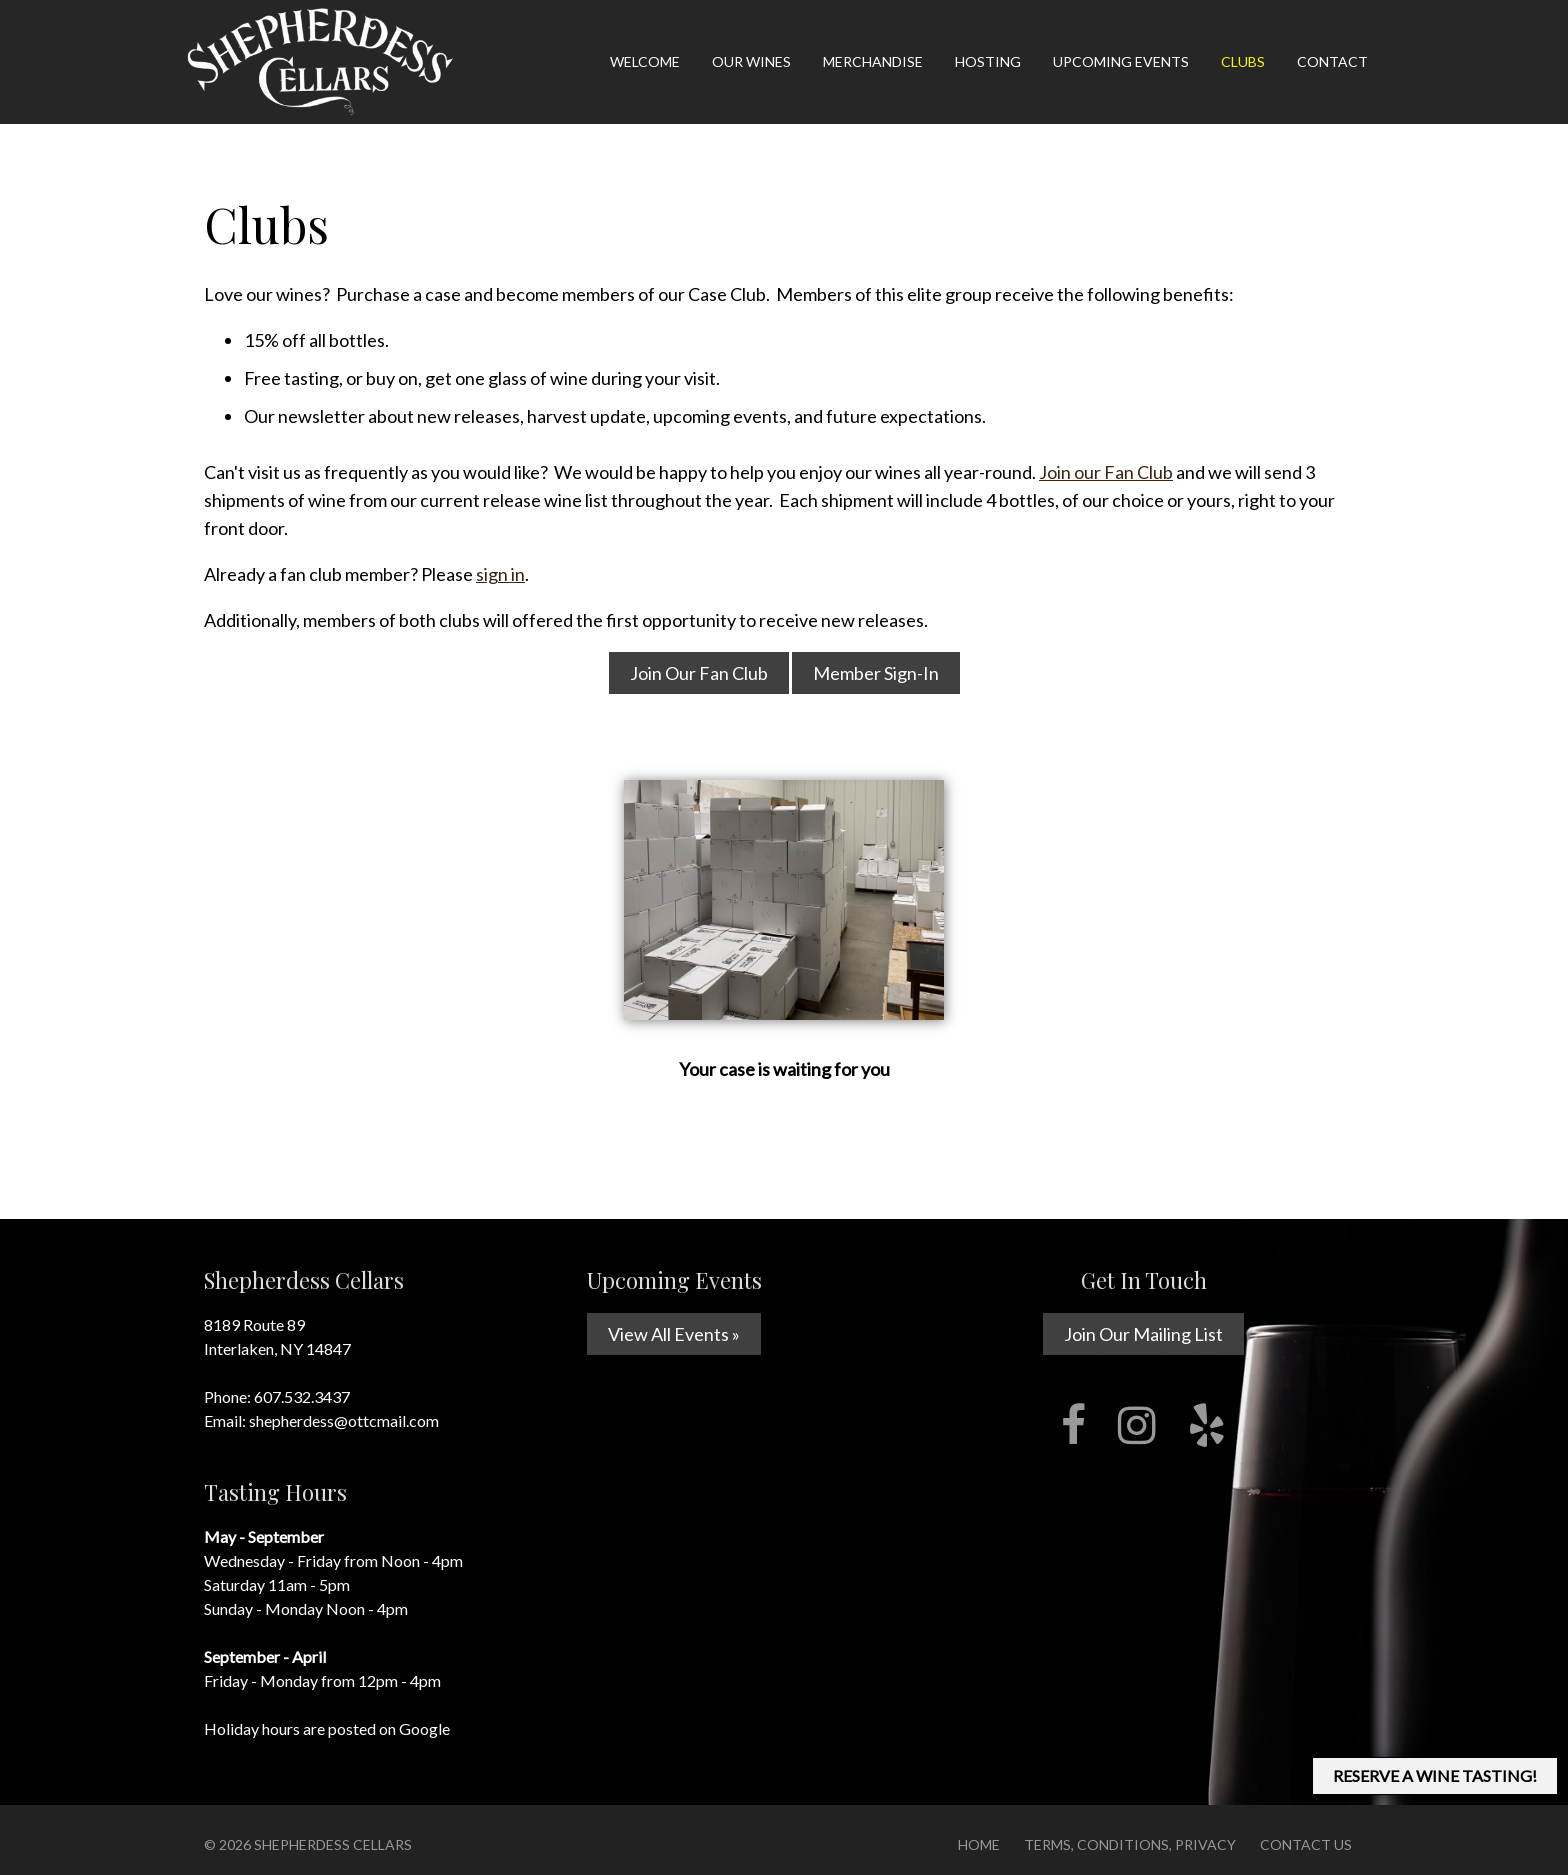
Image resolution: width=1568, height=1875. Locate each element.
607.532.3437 (302, 1396)
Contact (1332, 61)
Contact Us (1306, 1844)
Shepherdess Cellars (333, 1844)
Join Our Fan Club (699, 673)
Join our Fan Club (1106, 472)
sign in (500, 574)
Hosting (988, 61)
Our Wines (751, 61)
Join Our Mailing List (1143, 1334)
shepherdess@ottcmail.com (344, 1420)
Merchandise (873, 61)
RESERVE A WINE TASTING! (1435, 1775)
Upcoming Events (1121, 61)
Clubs (1243, 61)
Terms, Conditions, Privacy (1130, 1844)
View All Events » (674, 1334)
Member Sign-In (876, 673)
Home (979, 1844)
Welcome (645, 61)
